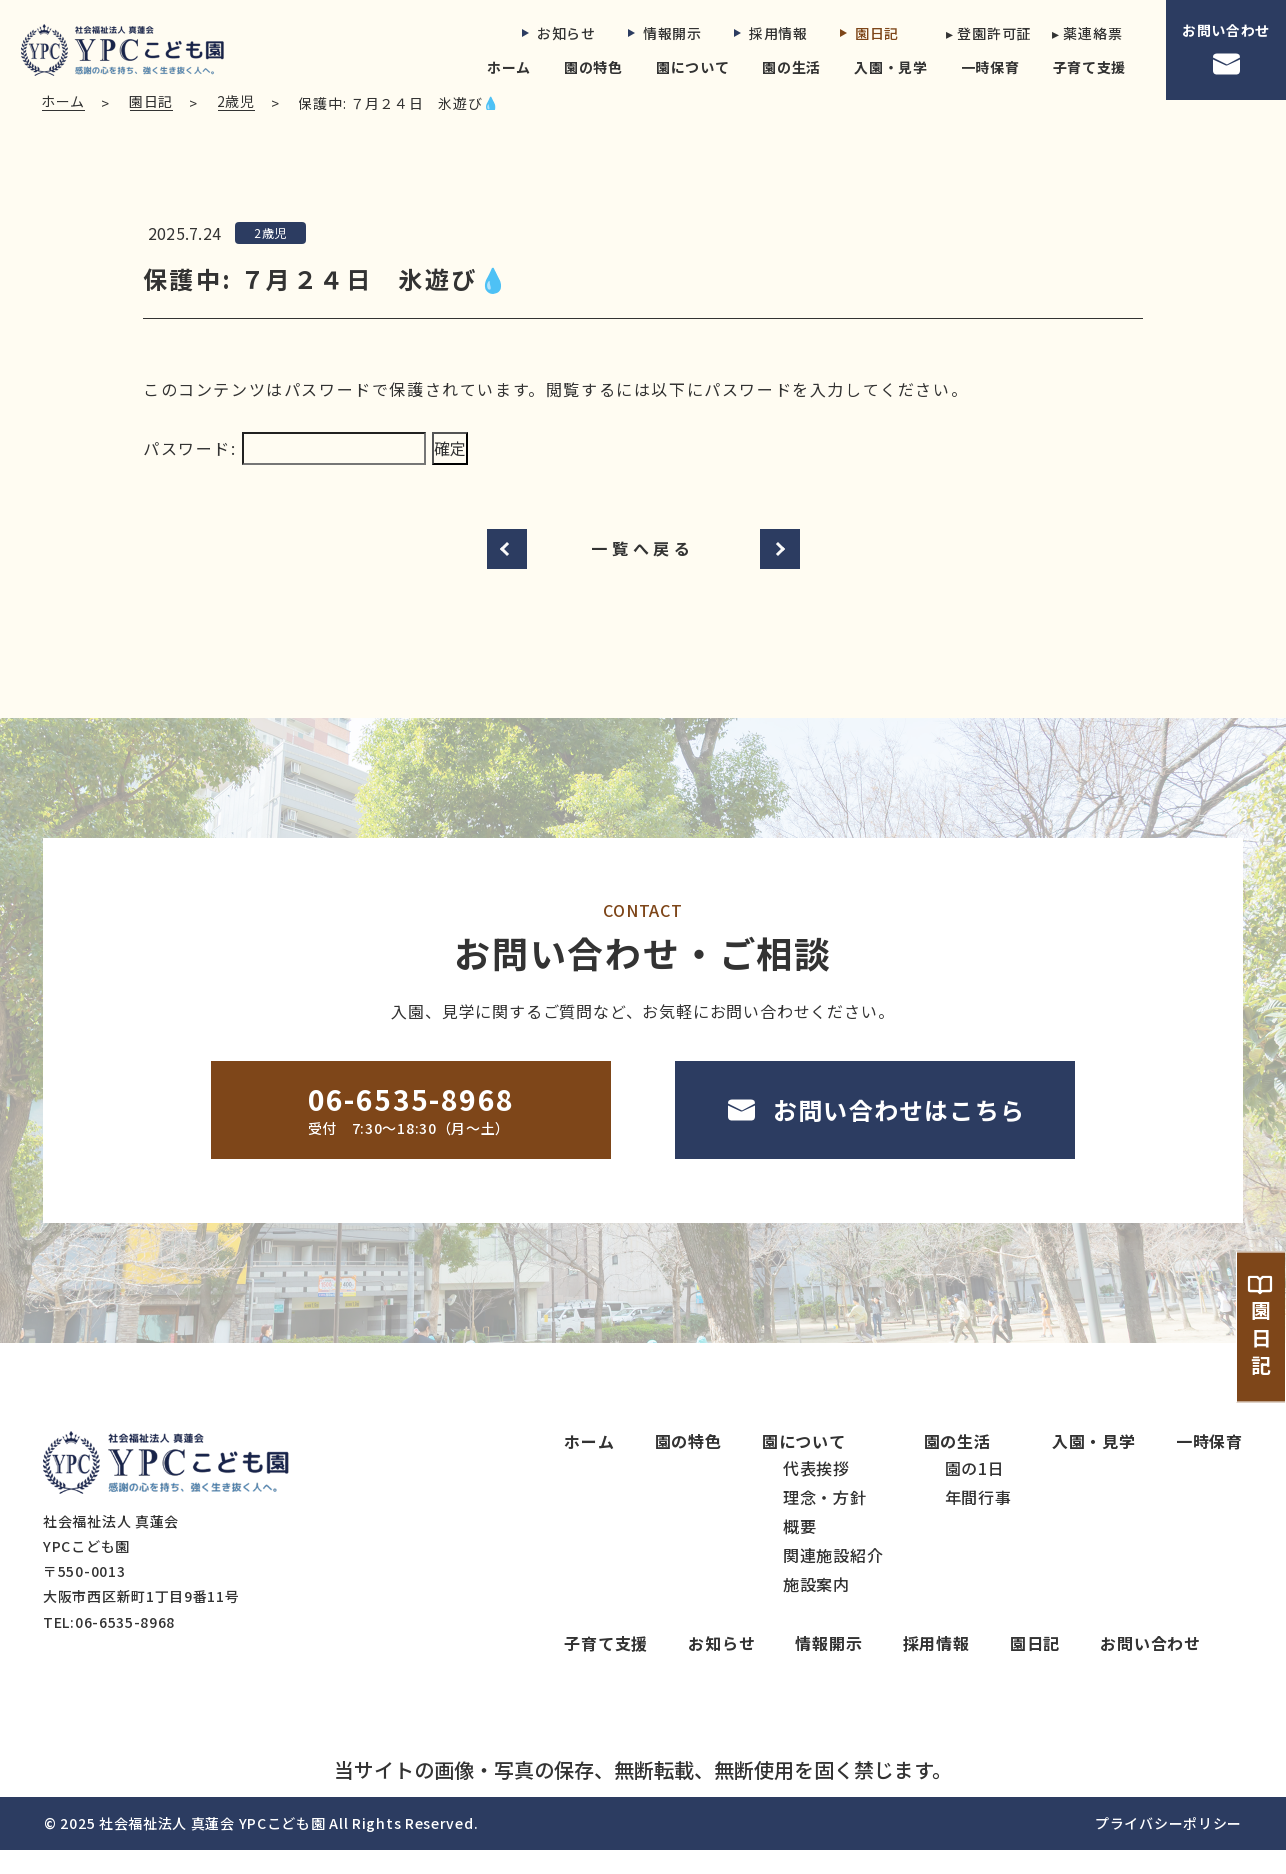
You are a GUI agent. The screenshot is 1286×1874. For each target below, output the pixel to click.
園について (693, 67)
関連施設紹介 (833, 1580)
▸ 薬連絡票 (1087, 33)
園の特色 (593, 67)
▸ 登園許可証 (983, 33)
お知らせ (559, 33)
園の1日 (975, 1493)
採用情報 (771, 33)
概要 (800, 1551)
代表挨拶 (816, 1493)
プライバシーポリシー (1168, 1847)
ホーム (509, 67)
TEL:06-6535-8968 (109, 1646)
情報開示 (665, 33)
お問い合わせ (1226, 50)
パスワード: (284, 473)
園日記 (869, 33)
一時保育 (990, 67)
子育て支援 (1090, 67)
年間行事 (978, 1522)
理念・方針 (825, 1522)
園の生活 (791, 67)
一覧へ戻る (643, 573)
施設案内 (816, 1609)
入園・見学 (891, 67)
